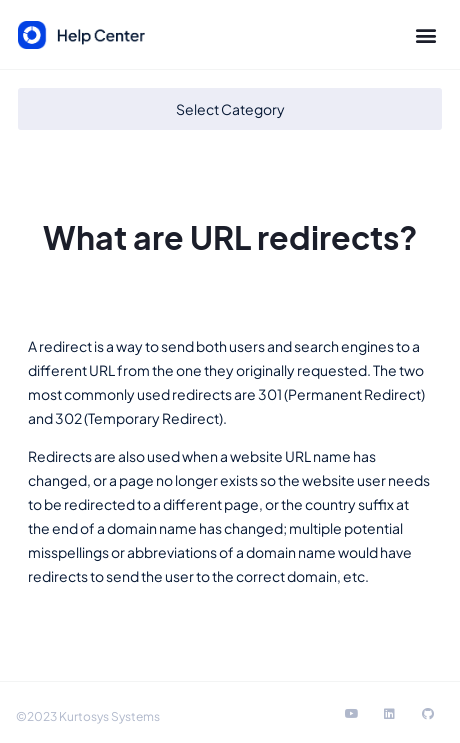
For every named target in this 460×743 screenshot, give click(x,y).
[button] (425, 35)
